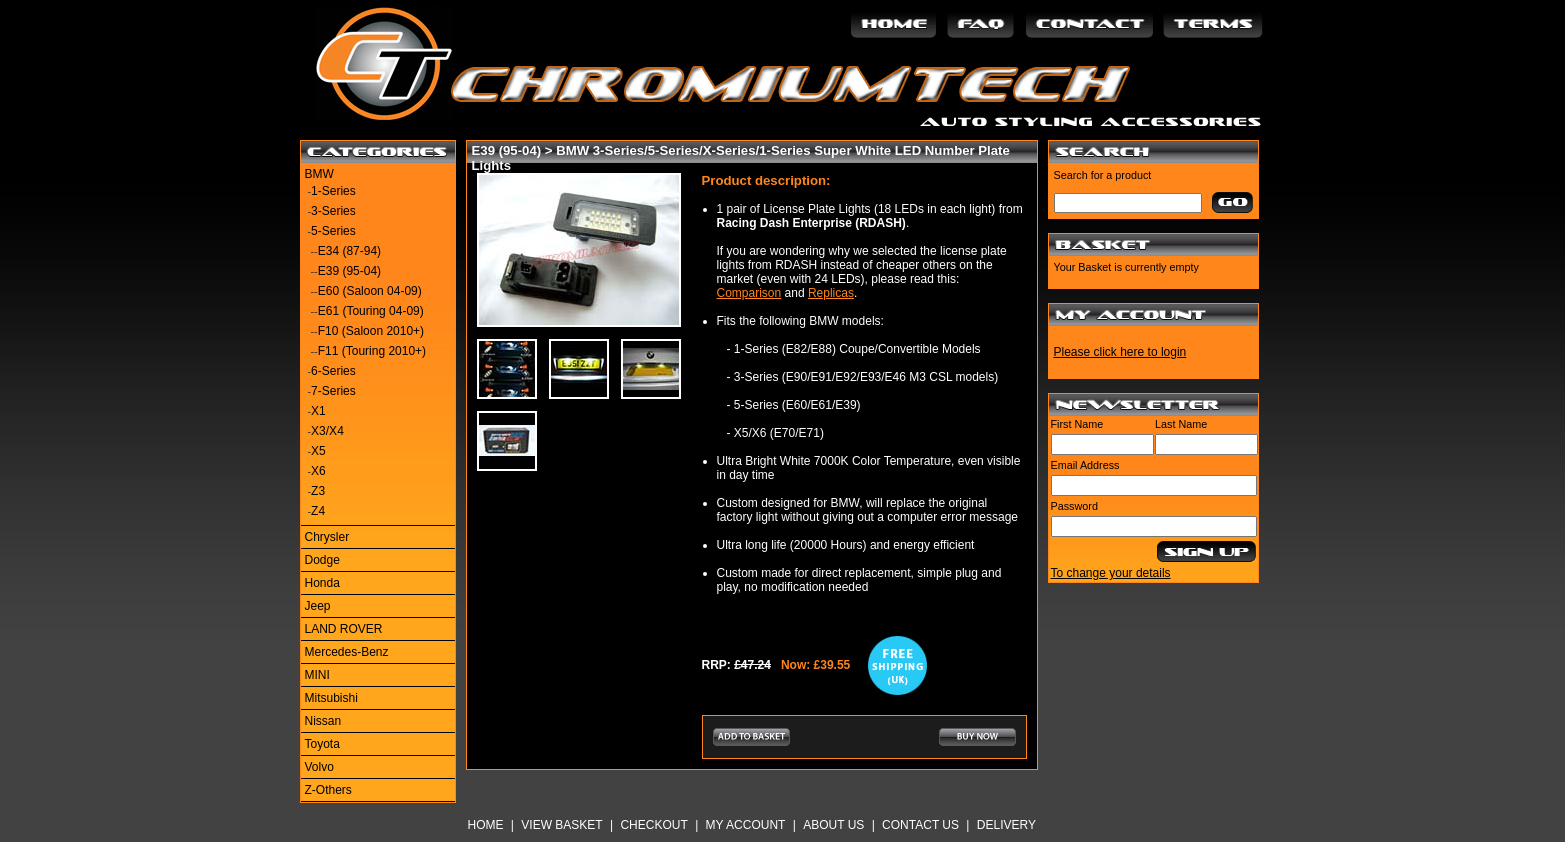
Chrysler (327, 537)
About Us (833, 825)
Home (486, 825)
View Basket (561, 825)
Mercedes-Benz (347, 652)
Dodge (322, 560)
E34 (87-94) (349, 251)
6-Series (333, 371)
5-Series (333, 231)
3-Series (333, 211)
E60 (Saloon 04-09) (370, 291)
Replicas (831, 293)
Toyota (322, 744)
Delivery (1006, 825)
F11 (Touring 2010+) (372, 351)
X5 (318, 451)
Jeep (318, 606)
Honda (322, 583)
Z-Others (328, 790)
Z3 (318, 491)
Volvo (319, 767)
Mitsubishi (331, 698)
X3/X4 (327, 431)
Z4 (318, 511)
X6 (318, 471)
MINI (317, 675)
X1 (318, 411)
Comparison (749, 293)
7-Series (333, 391)
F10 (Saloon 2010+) (371, 331)
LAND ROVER (344, 629)
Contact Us (920, 825)
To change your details (1111, 573)
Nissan (323, 721)
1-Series (333, 191)
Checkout (653, 825)
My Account (746, 825)
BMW (319, 174)
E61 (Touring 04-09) (371, 311)
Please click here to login (1120, 352)
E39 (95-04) (349, 271)
